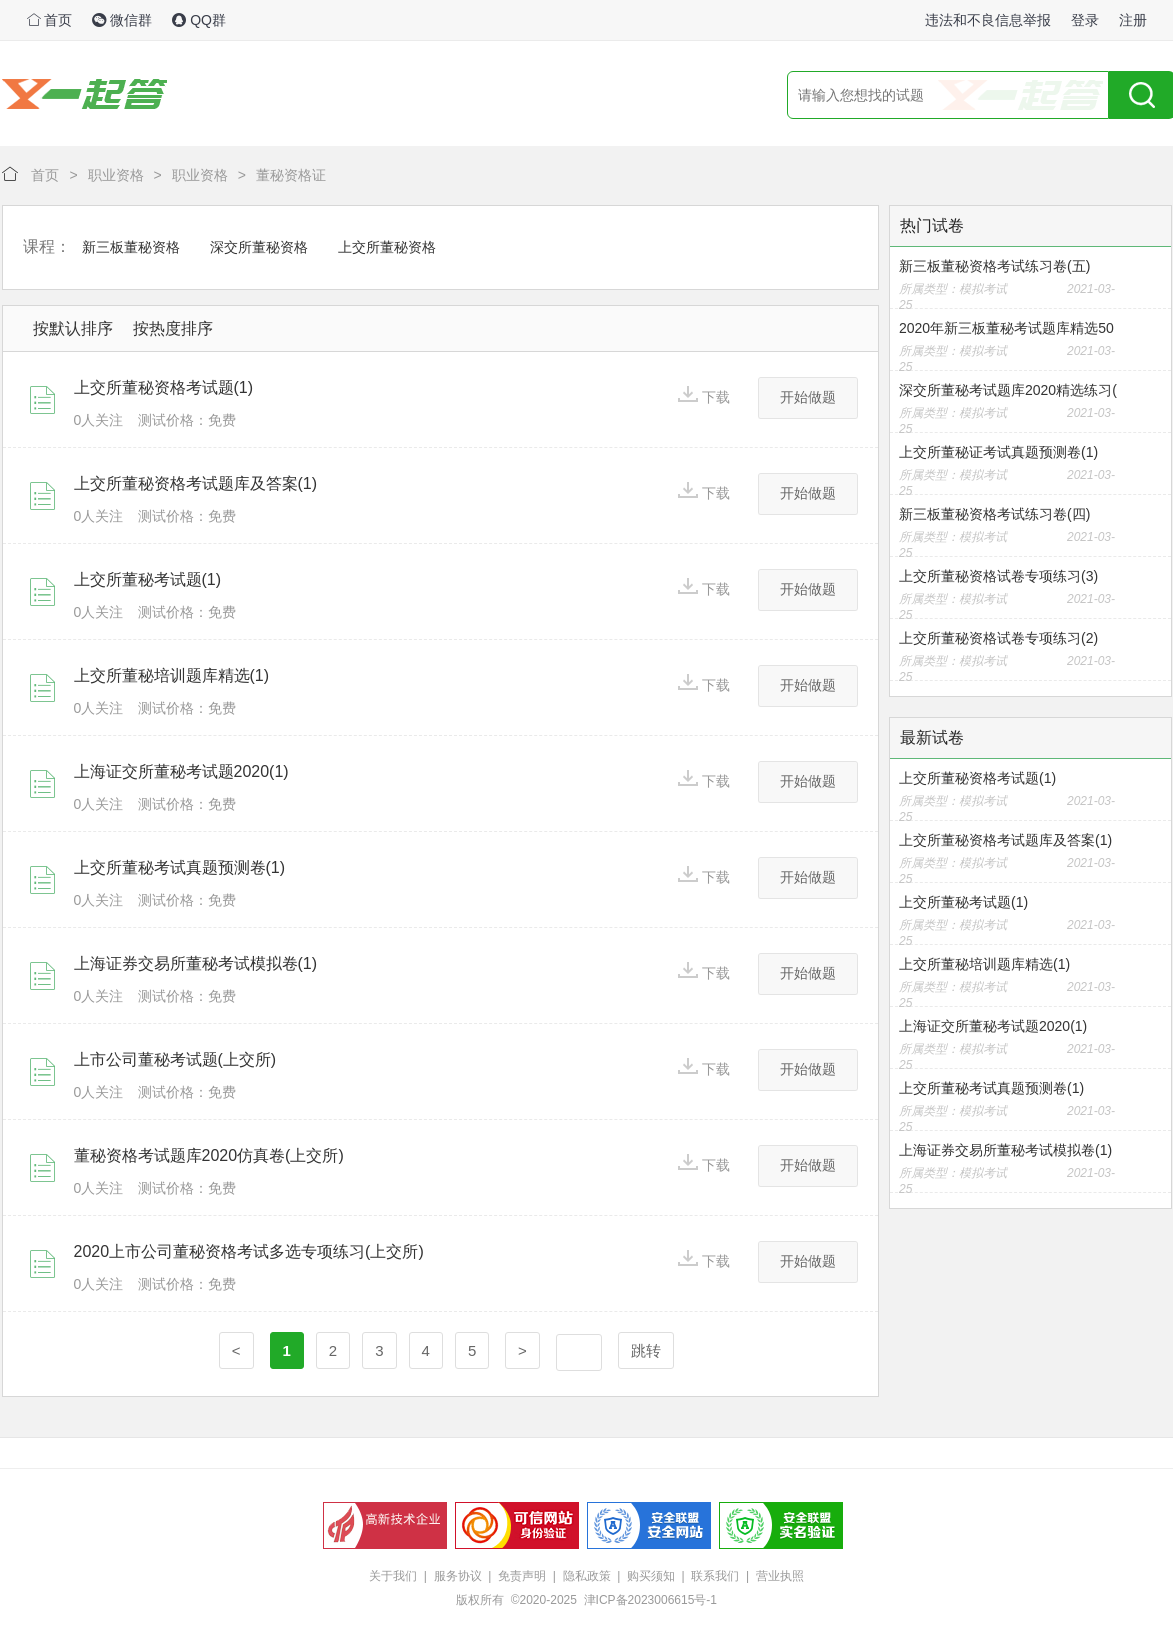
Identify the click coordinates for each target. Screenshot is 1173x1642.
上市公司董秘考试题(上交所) (175, 1059)
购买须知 (651, 1576)
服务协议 (458, 1576)
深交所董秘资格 (259, 247)
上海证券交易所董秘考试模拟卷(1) (196, 963)
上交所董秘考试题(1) (148, 579)
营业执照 (780, 1576)
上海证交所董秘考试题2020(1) (181, 771)
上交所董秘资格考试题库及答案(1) (196, 483)
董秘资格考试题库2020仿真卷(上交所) (209, 1155)
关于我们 (393, 1576)
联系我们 (715, 1576)
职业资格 (116, 175)
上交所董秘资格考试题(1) (164, 387)
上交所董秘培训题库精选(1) (172, 675)
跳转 (646, 1350)
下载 (704, 395)
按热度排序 (173, 328)
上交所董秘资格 (387, 247)
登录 (1085, 20)
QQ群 (199, 20)
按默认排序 (73, 328)
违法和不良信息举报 (988, 20)
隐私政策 (587, 1576)
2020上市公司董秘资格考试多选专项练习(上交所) (249, 1251)
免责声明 (522, 1576)
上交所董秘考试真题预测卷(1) (180, 867)
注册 (1133, 20)
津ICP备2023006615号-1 (650, 1600)
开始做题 (808, 397)
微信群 (122, 20)
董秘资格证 (291, 175)
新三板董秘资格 (131, 247)
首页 (50, 20)
